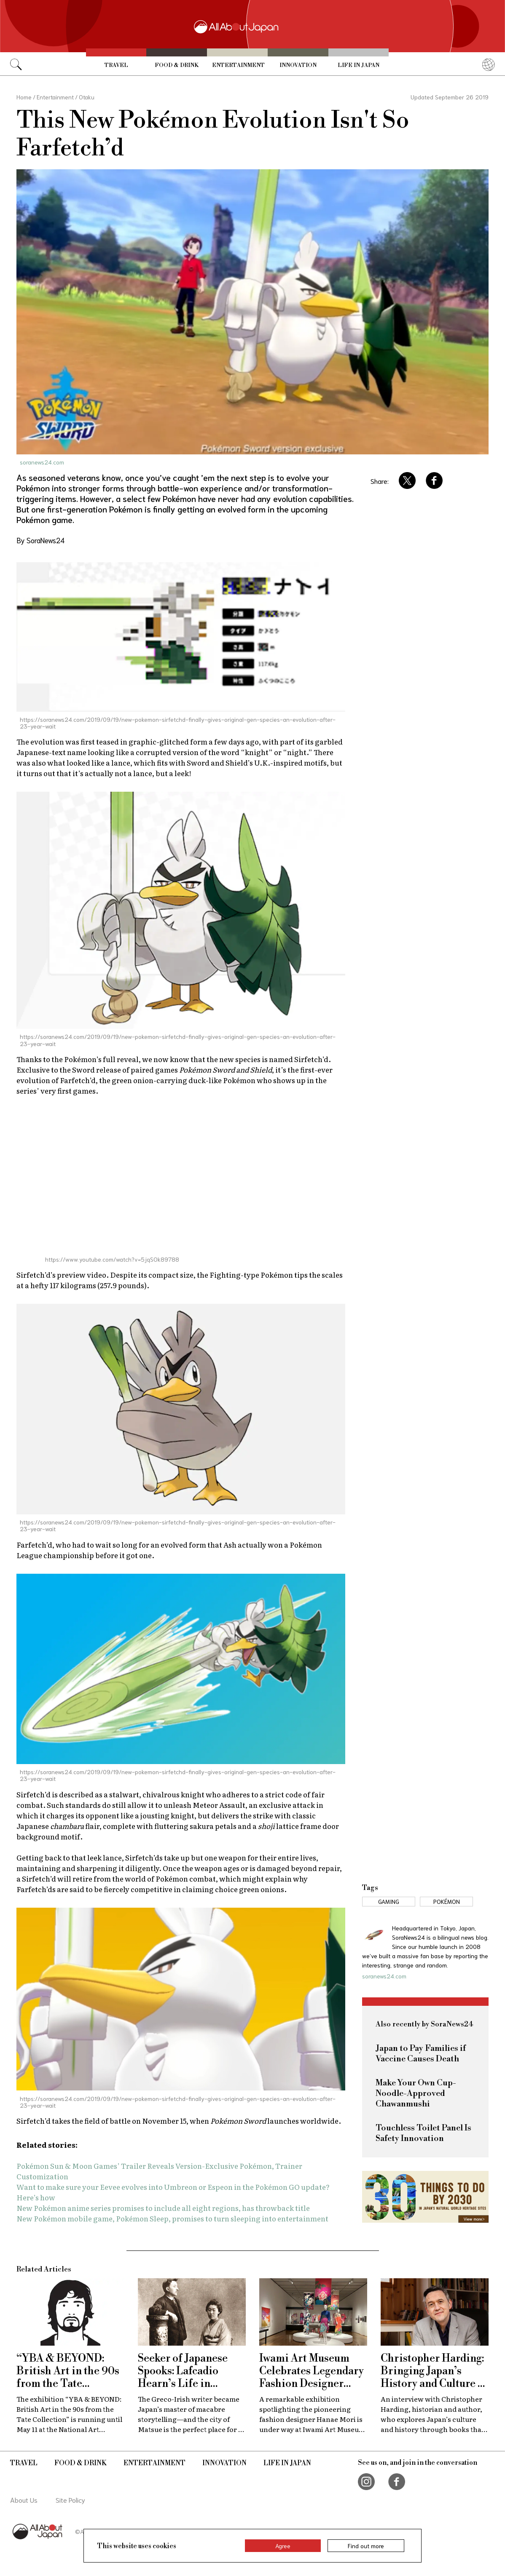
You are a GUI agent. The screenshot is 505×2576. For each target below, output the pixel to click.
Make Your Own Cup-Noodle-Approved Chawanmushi (416, 2093)
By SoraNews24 (40, 540)
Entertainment (238, 65)
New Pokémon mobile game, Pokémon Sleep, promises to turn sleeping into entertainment (172, 2218)
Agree (282, 2545)
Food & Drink (177, 65)
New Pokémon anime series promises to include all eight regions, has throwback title (163, 2207)
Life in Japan (358, 65)
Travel (116, 65)
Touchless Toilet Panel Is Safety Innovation (423, 2133)
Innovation (298, 65)
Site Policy (70, 2499)
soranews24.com (42, 462)
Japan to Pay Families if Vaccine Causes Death (421, 2053)
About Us (24, 2499)
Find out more (366, 2545)
